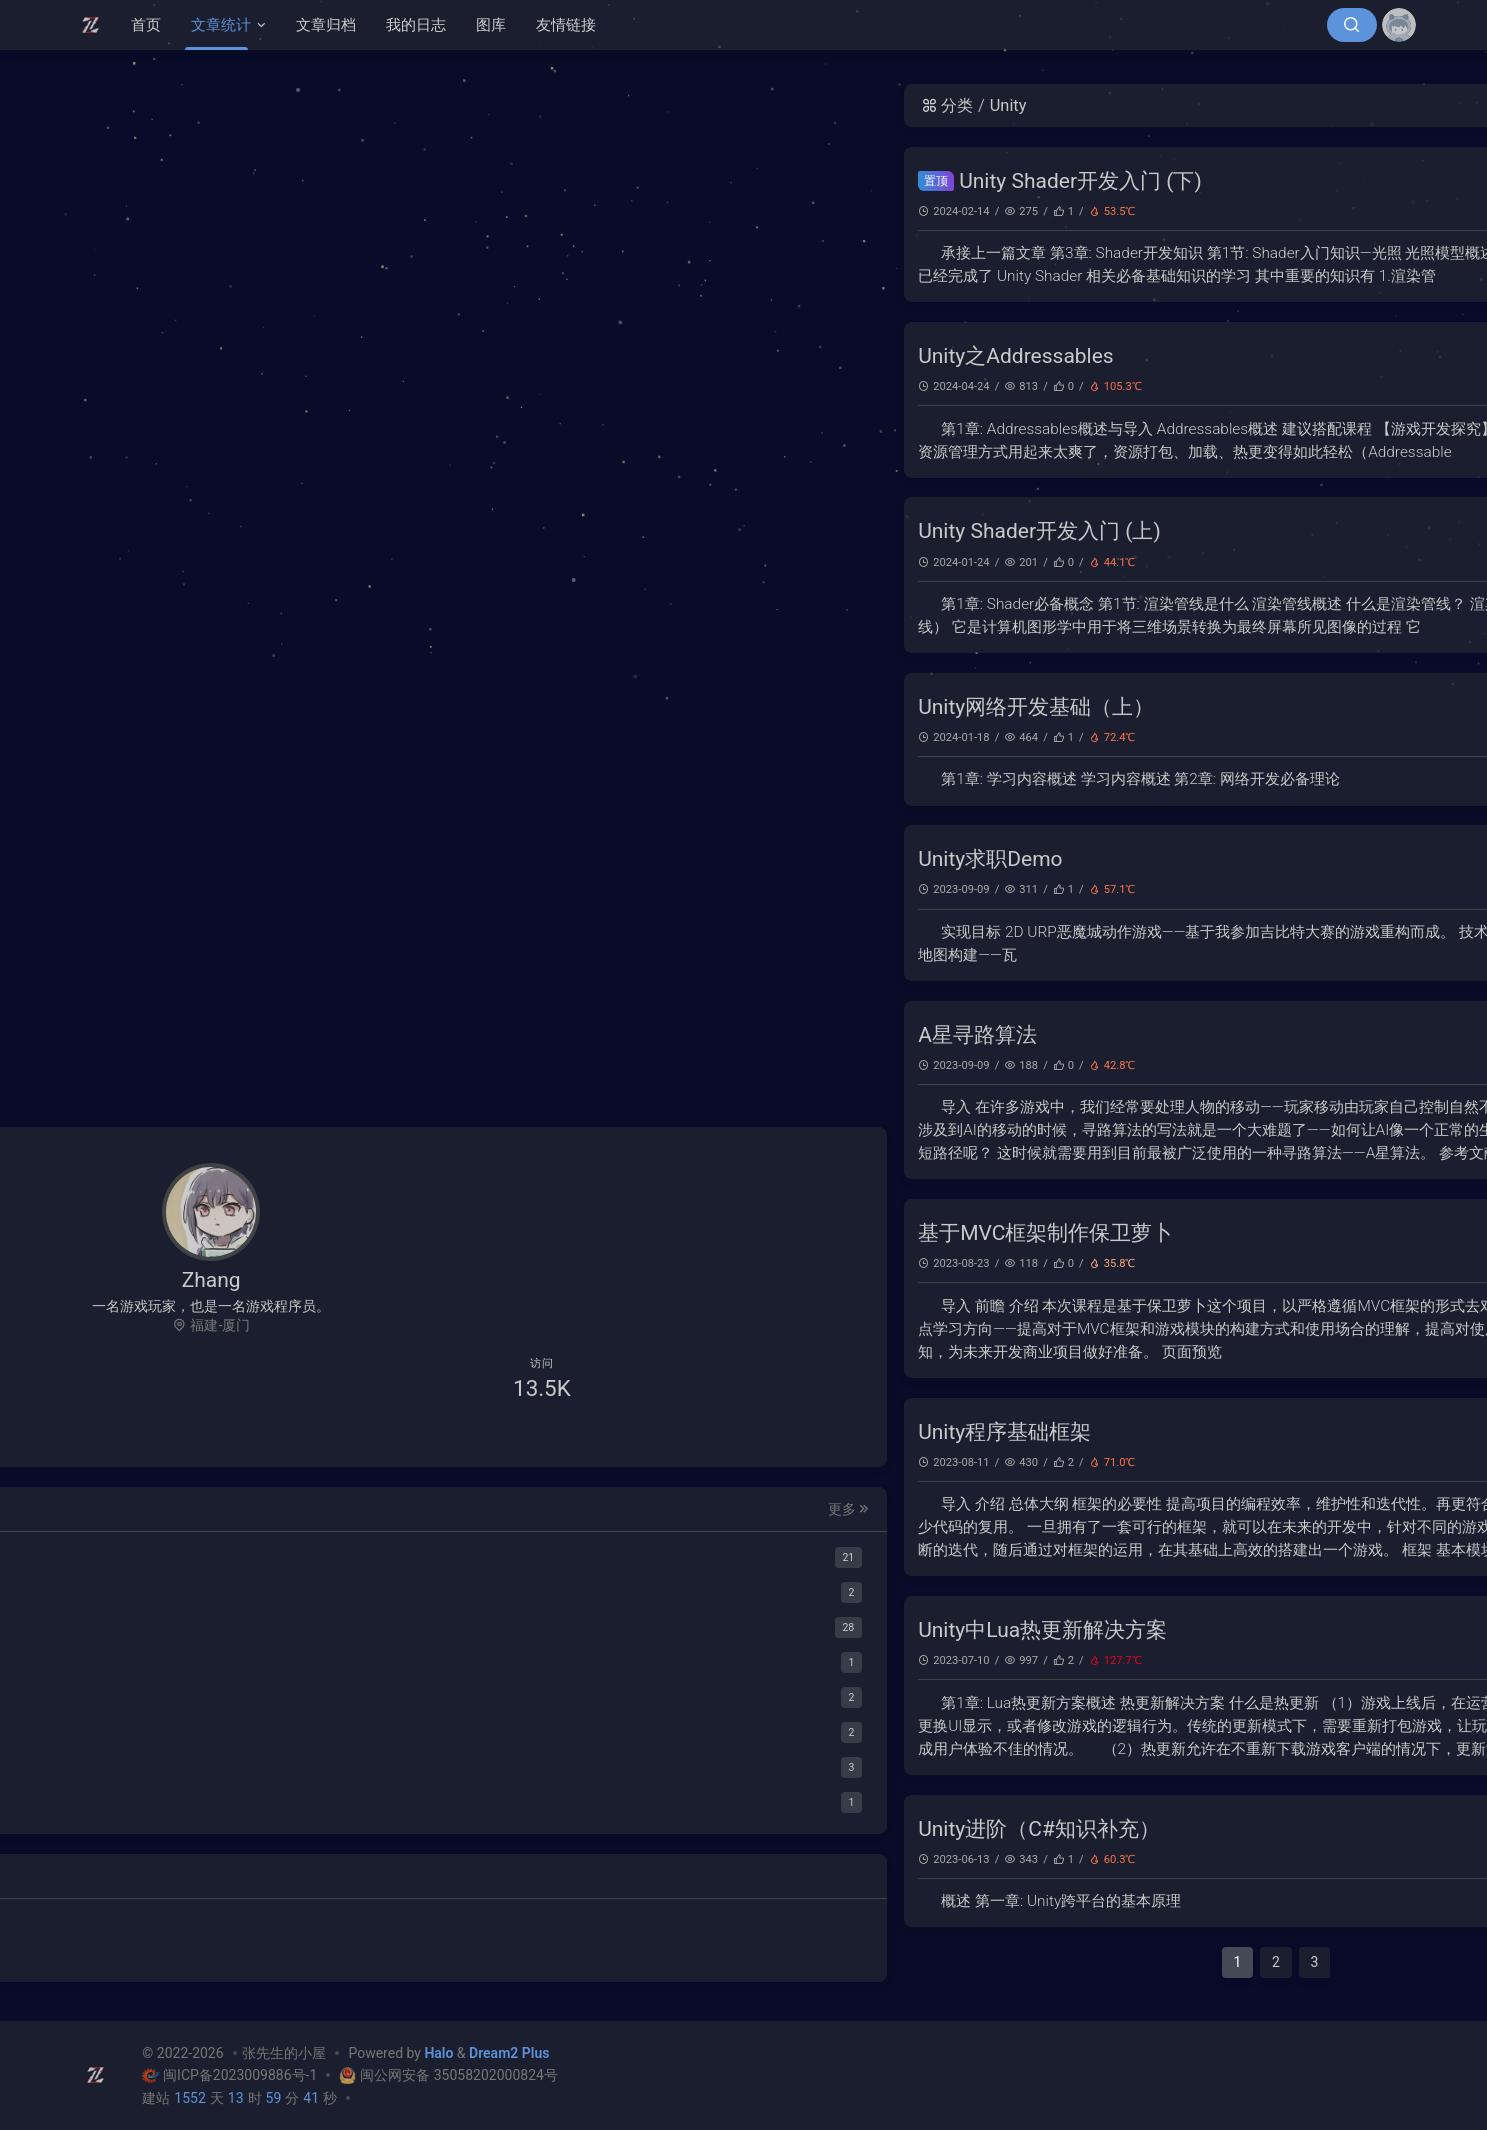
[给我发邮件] (274, 1434)
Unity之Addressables (484, 356)
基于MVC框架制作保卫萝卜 (513, 1233)
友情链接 (566, 25)
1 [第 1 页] (705, 1962)
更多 (314, 1505)
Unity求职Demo (458, 859)
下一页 (1087, 1962)
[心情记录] (211, 1799)
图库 (491, 25)
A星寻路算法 (445, 1035)
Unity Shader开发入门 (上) (507, 531)
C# (1066, 210)
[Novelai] (211, 1729)
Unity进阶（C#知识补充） (507, 1829)
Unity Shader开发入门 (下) (548, 181)
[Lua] (211, 1659)
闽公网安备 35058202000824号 (447, 2075)
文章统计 (221, 25)
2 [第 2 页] (744, 1962)
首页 (146, 25)
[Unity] (211, 1554)
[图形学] (211, 1589)
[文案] (211, 1764)
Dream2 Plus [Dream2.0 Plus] (509, 2053)
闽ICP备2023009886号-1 (231, 2075)
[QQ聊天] (149, 1434)
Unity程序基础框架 (472, 1432)
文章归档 (326, 25)
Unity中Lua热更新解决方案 (510, 1630)
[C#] (211, 1624)
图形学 (1042, 211)
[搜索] (1352, 25)
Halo (438, 2053)
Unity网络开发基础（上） (504, 707)
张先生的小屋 (284, 2053)
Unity (1085, 210)
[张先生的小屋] (96, 25)
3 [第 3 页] (782, 1962)
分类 (415, 105)
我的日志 (416, 25)
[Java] (211, 1694)
